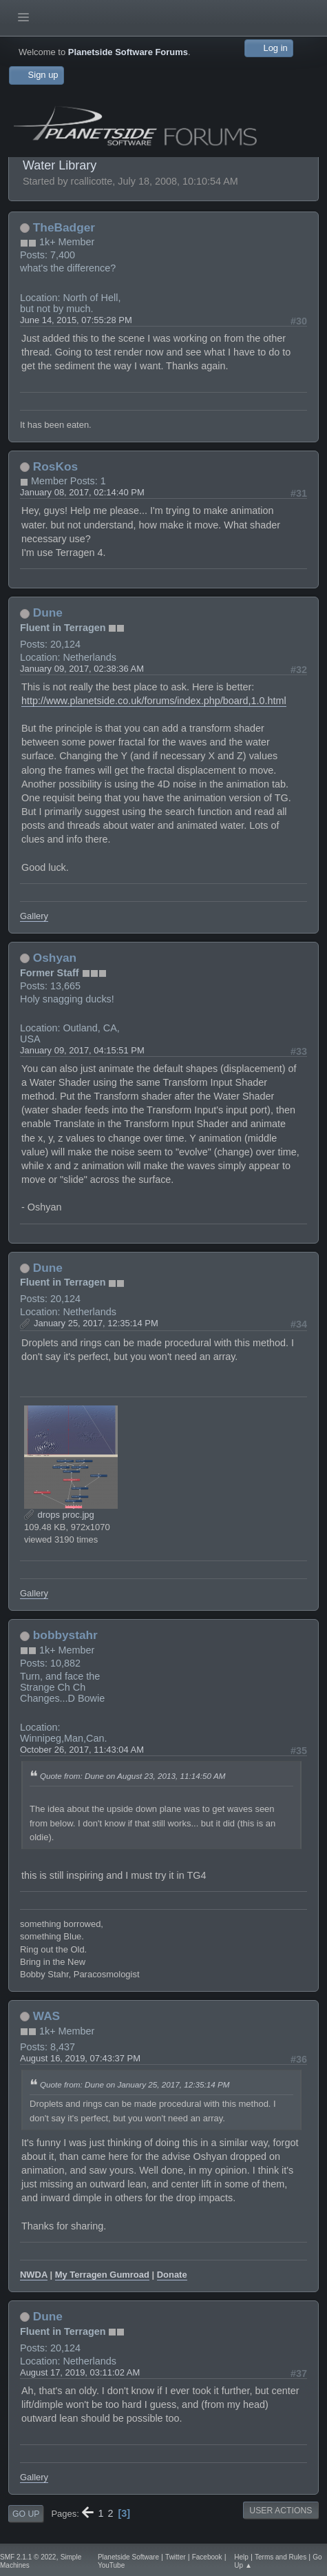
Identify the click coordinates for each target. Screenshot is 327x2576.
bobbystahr (65, 1635)
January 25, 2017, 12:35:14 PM (96, 1323)
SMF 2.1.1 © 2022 (28, 2557)
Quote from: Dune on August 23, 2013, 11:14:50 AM (132, 1775)
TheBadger (64, 227)
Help (241, 2557)
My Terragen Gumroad (102, 2274)
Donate (172, 2274)
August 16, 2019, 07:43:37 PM (80, 2058)
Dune (48, 612)
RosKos (55, 466)
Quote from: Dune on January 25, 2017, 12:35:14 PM (134, 2084)
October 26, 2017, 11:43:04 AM (82, 1749)
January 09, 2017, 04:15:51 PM (82, 1050)
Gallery (34, 916)
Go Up (25, 2514)
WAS (46, 2016)
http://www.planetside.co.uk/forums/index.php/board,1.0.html (153, 700)
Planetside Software (128, 2557)
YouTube (111, 2565)
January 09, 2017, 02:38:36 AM (82, 668)
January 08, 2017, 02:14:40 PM (82, 492)
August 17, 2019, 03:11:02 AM (80, 2372)
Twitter (175, 2557)
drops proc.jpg (59, 1514)
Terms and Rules (280, 2557)
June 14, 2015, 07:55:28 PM (76, 320)
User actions (280, 2510)
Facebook (207, 2557)
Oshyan (54, 958)
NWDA (34, 2274)
